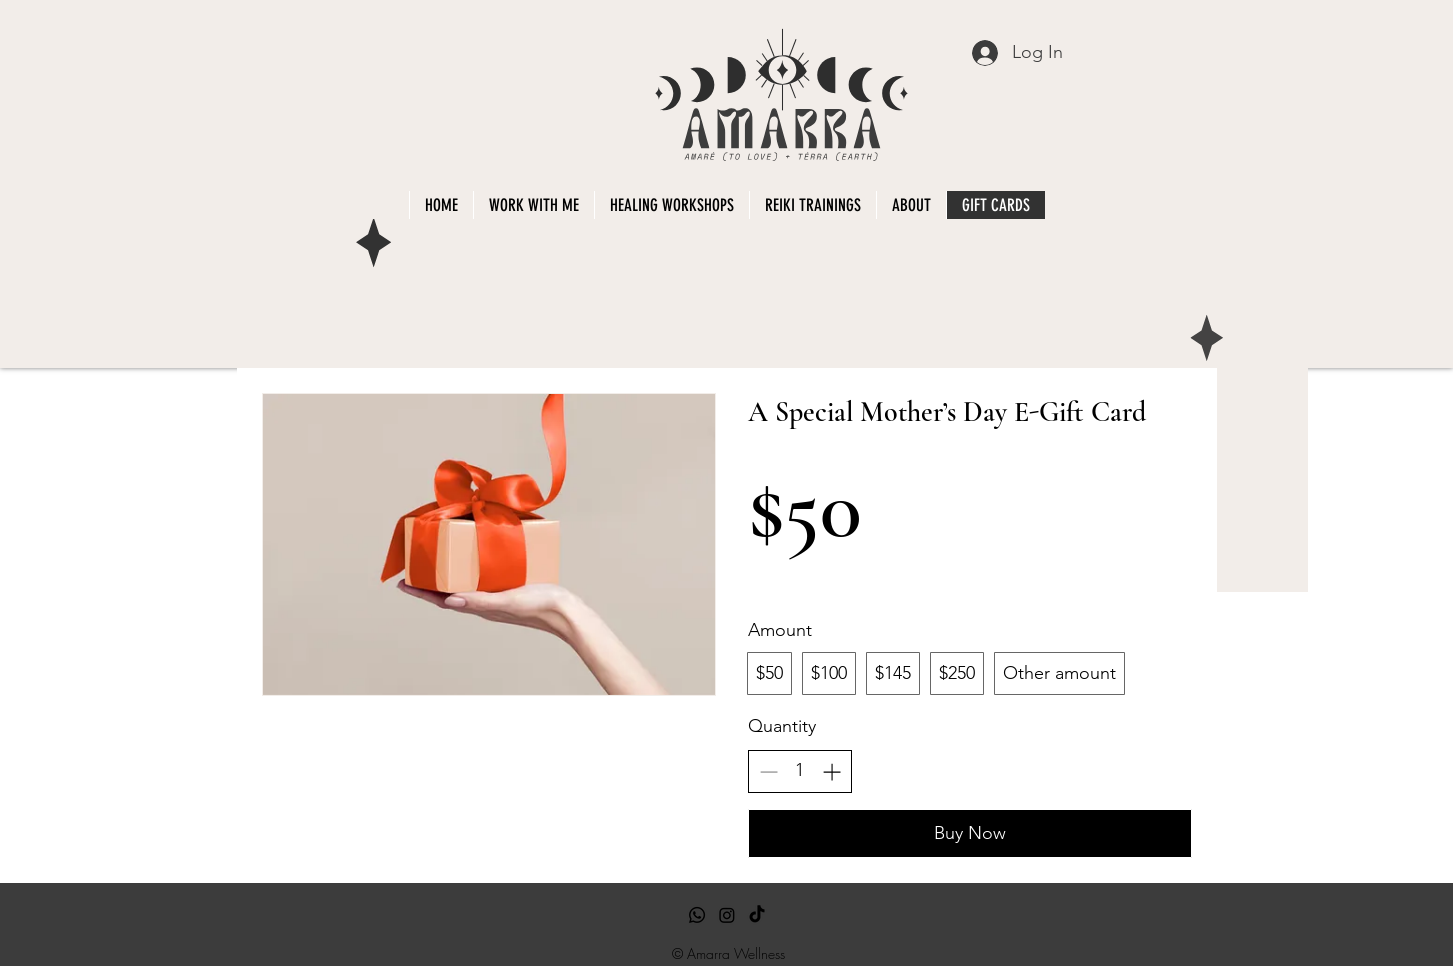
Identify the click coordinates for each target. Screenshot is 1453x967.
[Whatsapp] (697, 915)
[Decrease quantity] (768, 771)
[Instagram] (727, 915)
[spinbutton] (800, 770)
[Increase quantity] (831, 771)
